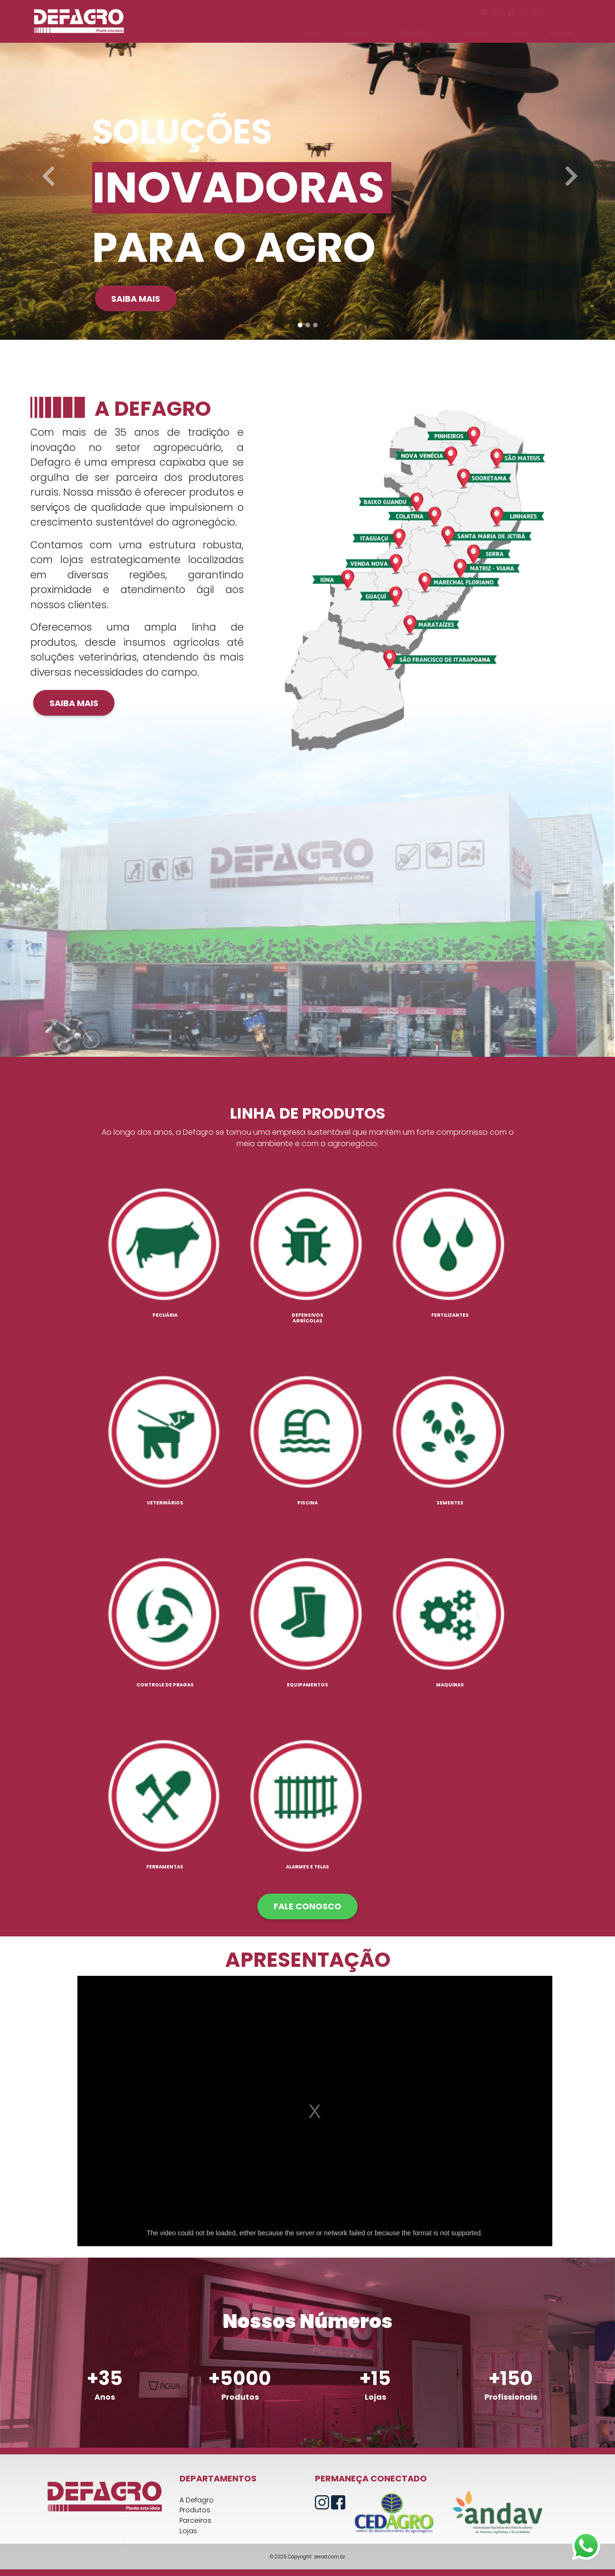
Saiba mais (135, 299)
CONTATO (562, 33)
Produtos (195, 2510)
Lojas (188, 2531)
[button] (46, 170)
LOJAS (519, 33)
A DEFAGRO (356, 33)
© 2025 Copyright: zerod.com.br (307, 2556)
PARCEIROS (475, 33)
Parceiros (195, 2520)
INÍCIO (312, 33)
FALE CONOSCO (307, 1906)
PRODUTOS (416, 33)
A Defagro (197, 2500)
